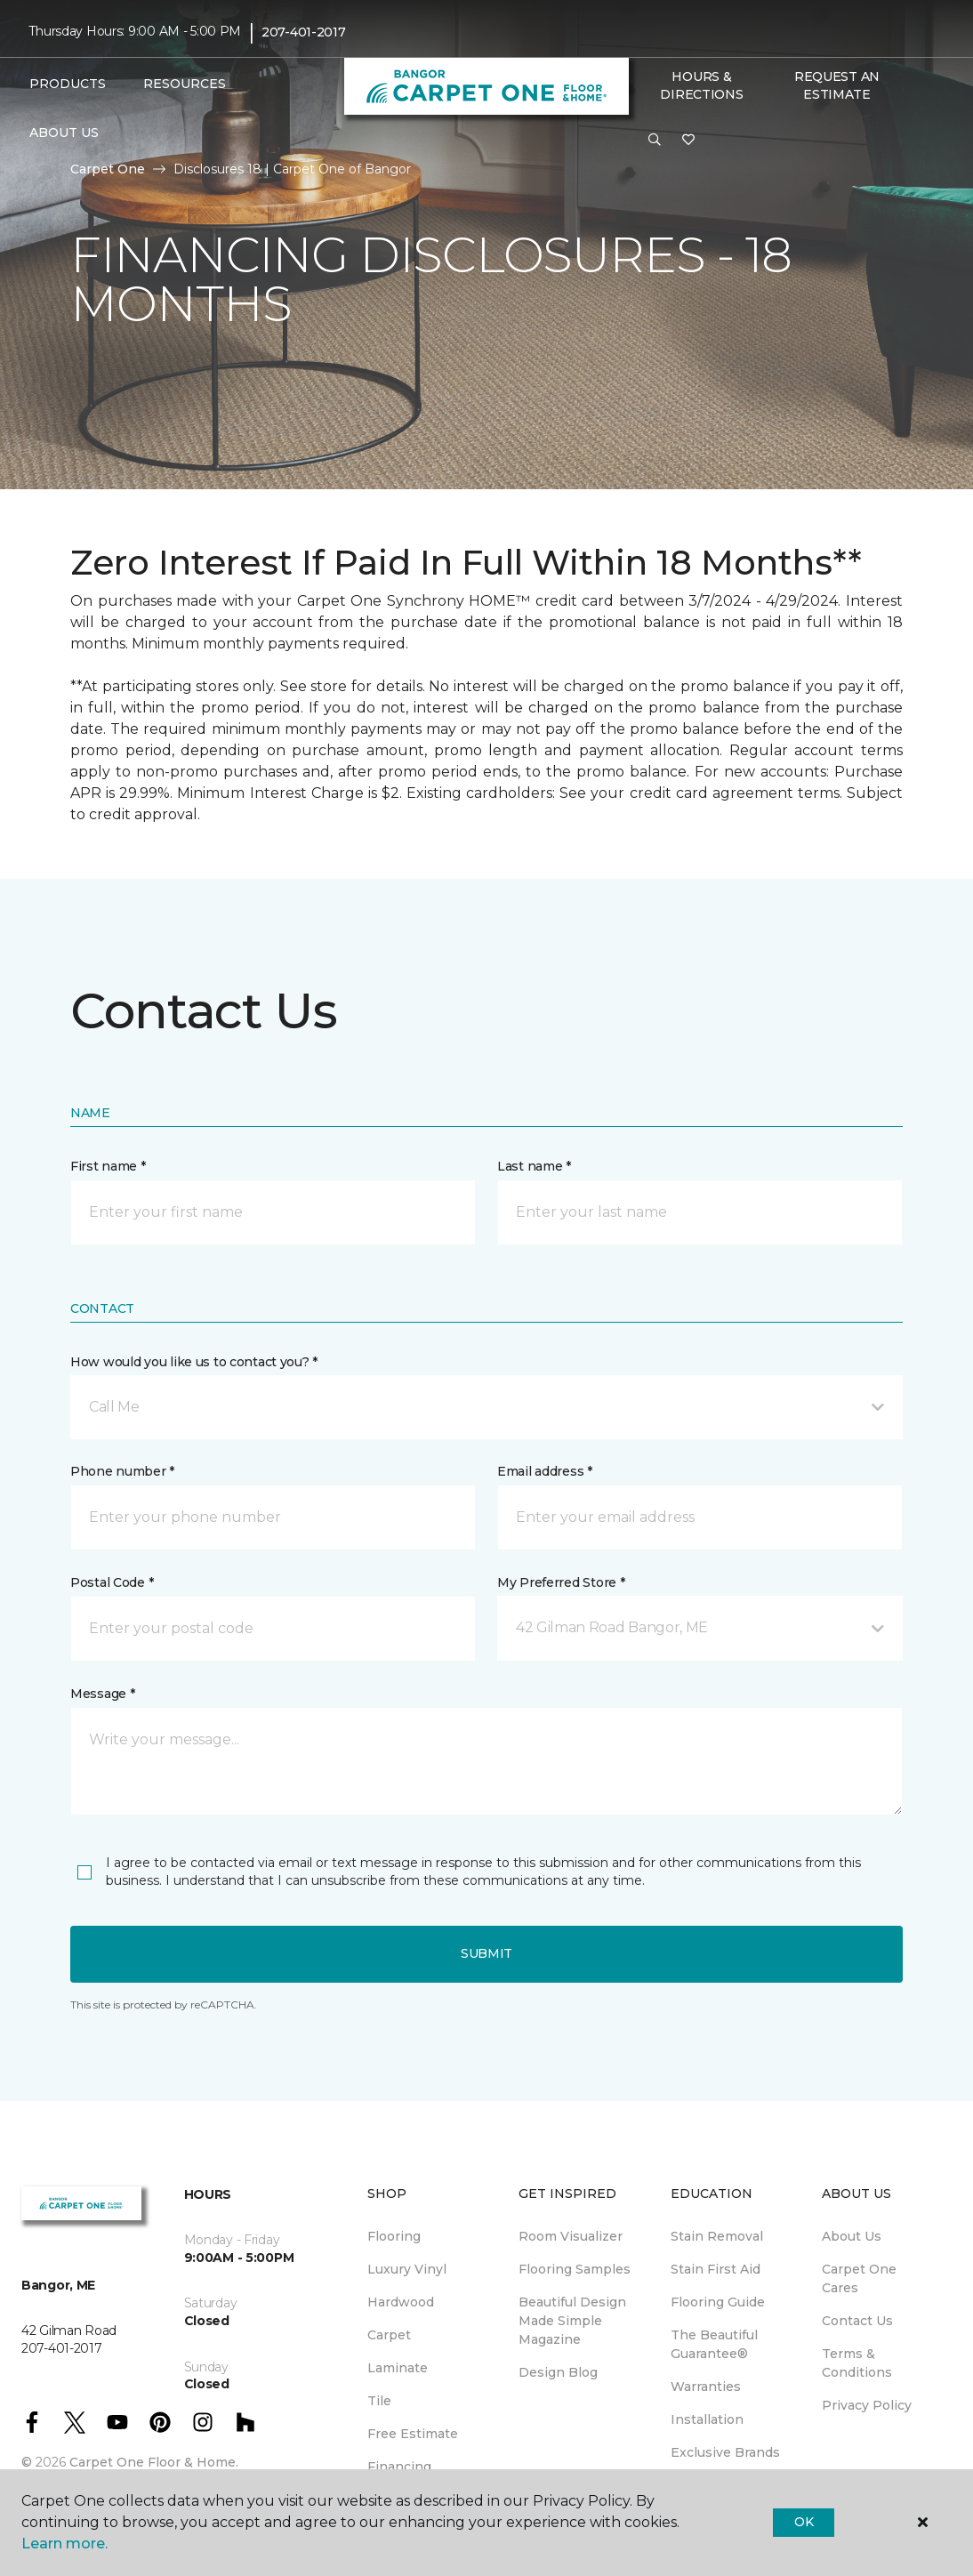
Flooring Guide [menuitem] (718, 2302)
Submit (486, 1953)
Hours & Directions (701, 85)
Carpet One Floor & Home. (153, 2462)
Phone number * (122, 1471)
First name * (108, 1166)
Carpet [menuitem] (389, 2335)
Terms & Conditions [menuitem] (857, 2363)
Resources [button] (184, 84)
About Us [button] (64, 133)
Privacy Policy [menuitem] (867, 2405)
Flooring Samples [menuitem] (575, 2269)
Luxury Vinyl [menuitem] (406, 2269)
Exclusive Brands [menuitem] (725, 2452)
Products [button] (67, 84)
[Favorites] (688, 140)
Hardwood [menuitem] (400, 2302)
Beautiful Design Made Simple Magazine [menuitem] (572, 2320)
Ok (803, 2522)
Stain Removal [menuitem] (717, 2236)
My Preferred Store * (560, 1582)
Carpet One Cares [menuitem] (859, 2278)
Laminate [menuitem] (397, 2368)
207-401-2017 (303, 32)
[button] (654, 140)
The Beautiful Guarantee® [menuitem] (714, 2344)
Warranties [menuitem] (706, 2387)
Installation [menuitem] (707, 2419)
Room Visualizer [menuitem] (571, 2236)
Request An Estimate (837, 85)
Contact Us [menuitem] (857, 2321)
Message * (102, 1693)
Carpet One (107, 169)
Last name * (534, 1166)
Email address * (544, 1471)
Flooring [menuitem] (394, 2236)
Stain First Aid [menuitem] (715, 2269)
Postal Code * (111, 1582)
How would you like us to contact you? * (194, 1362)
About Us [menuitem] (851, 2236)
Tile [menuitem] (379, 2401)
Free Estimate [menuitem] (412, 2434)
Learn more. (64, 2543)
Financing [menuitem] (399, 2467)
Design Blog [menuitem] (558, 2372)
